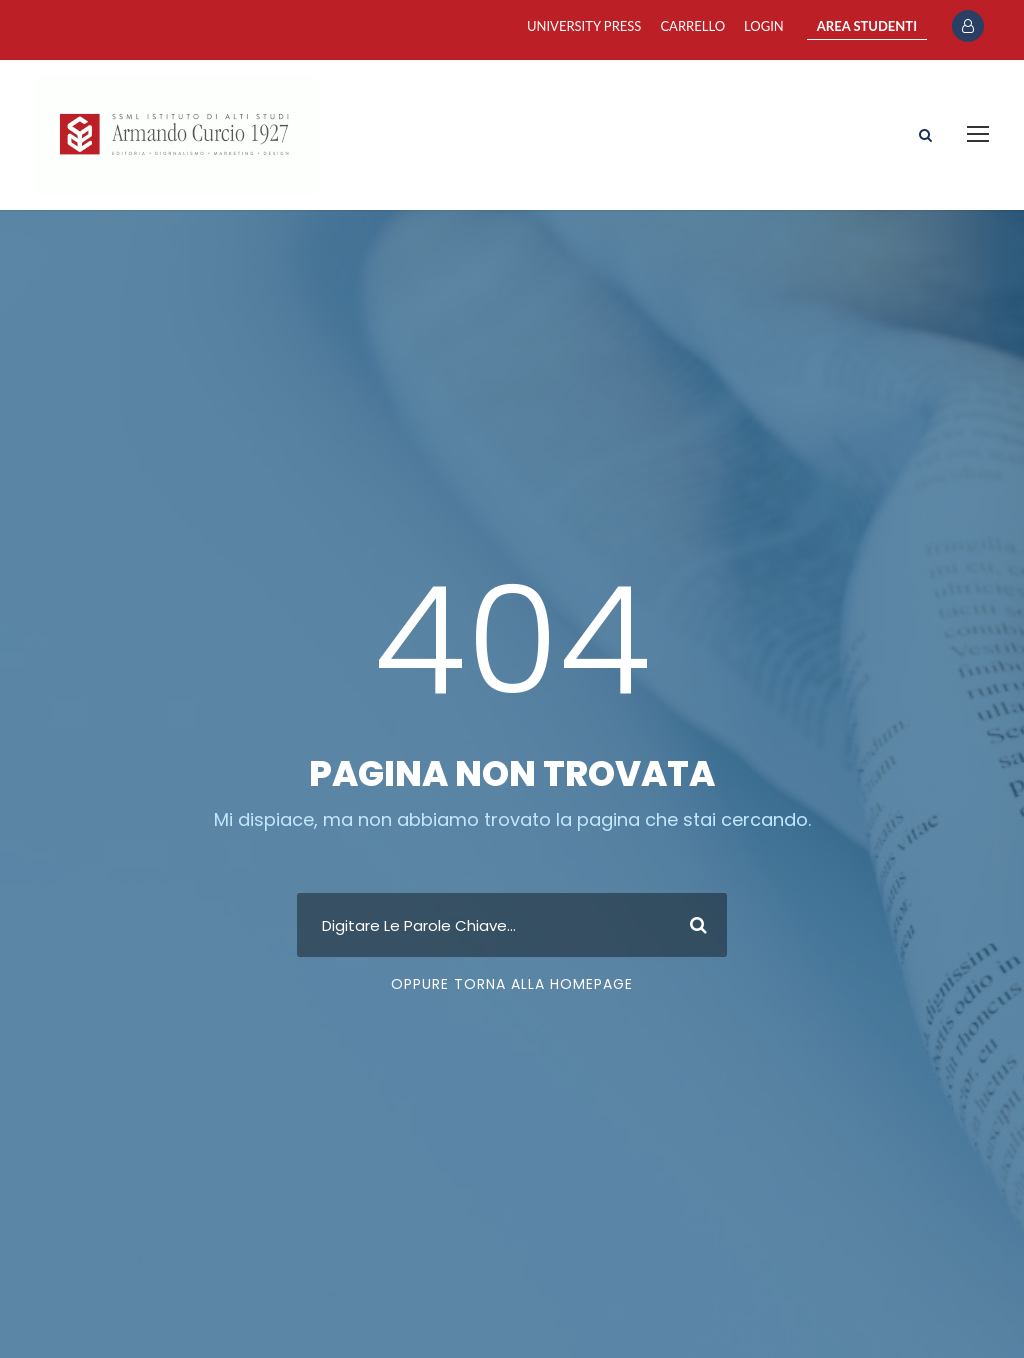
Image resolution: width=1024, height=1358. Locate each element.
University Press (584, 26)
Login (764, 26)
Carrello (692, 26)
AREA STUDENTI (867, 26)
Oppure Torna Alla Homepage (512, 984)
